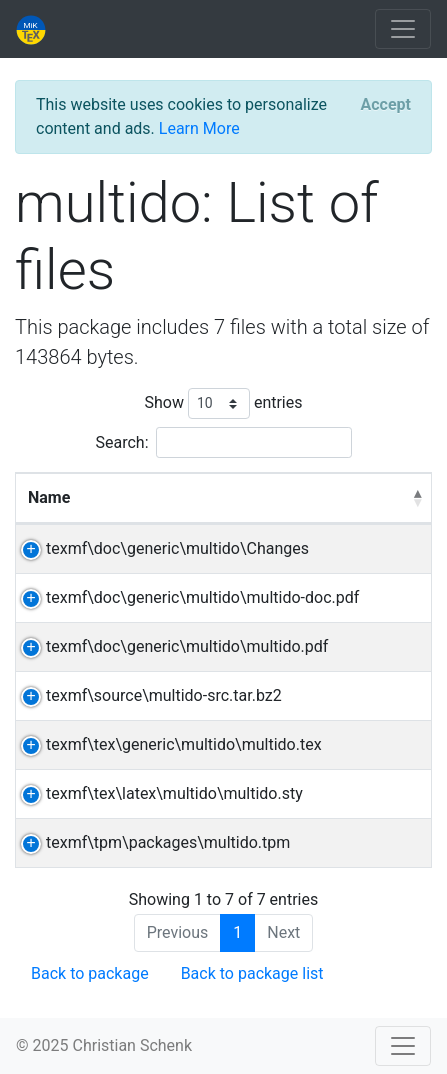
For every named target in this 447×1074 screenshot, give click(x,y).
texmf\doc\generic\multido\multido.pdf (187, 646)
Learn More (199, 128)
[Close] (386, 105)
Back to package (90, 973)
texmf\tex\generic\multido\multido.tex (184, 744)
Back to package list (252, 973)
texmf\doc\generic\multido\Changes (177, 548)
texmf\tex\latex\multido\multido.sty (174, 793)
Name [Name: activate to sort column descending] (49, 497)
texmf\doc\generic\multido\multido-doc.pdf (202, 597)
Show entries (223, 403)
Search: (223, 442)
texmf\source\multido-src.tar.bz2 (164, 695)
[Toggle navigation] (403, 29)
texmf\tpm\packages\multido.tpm (168, 842)
